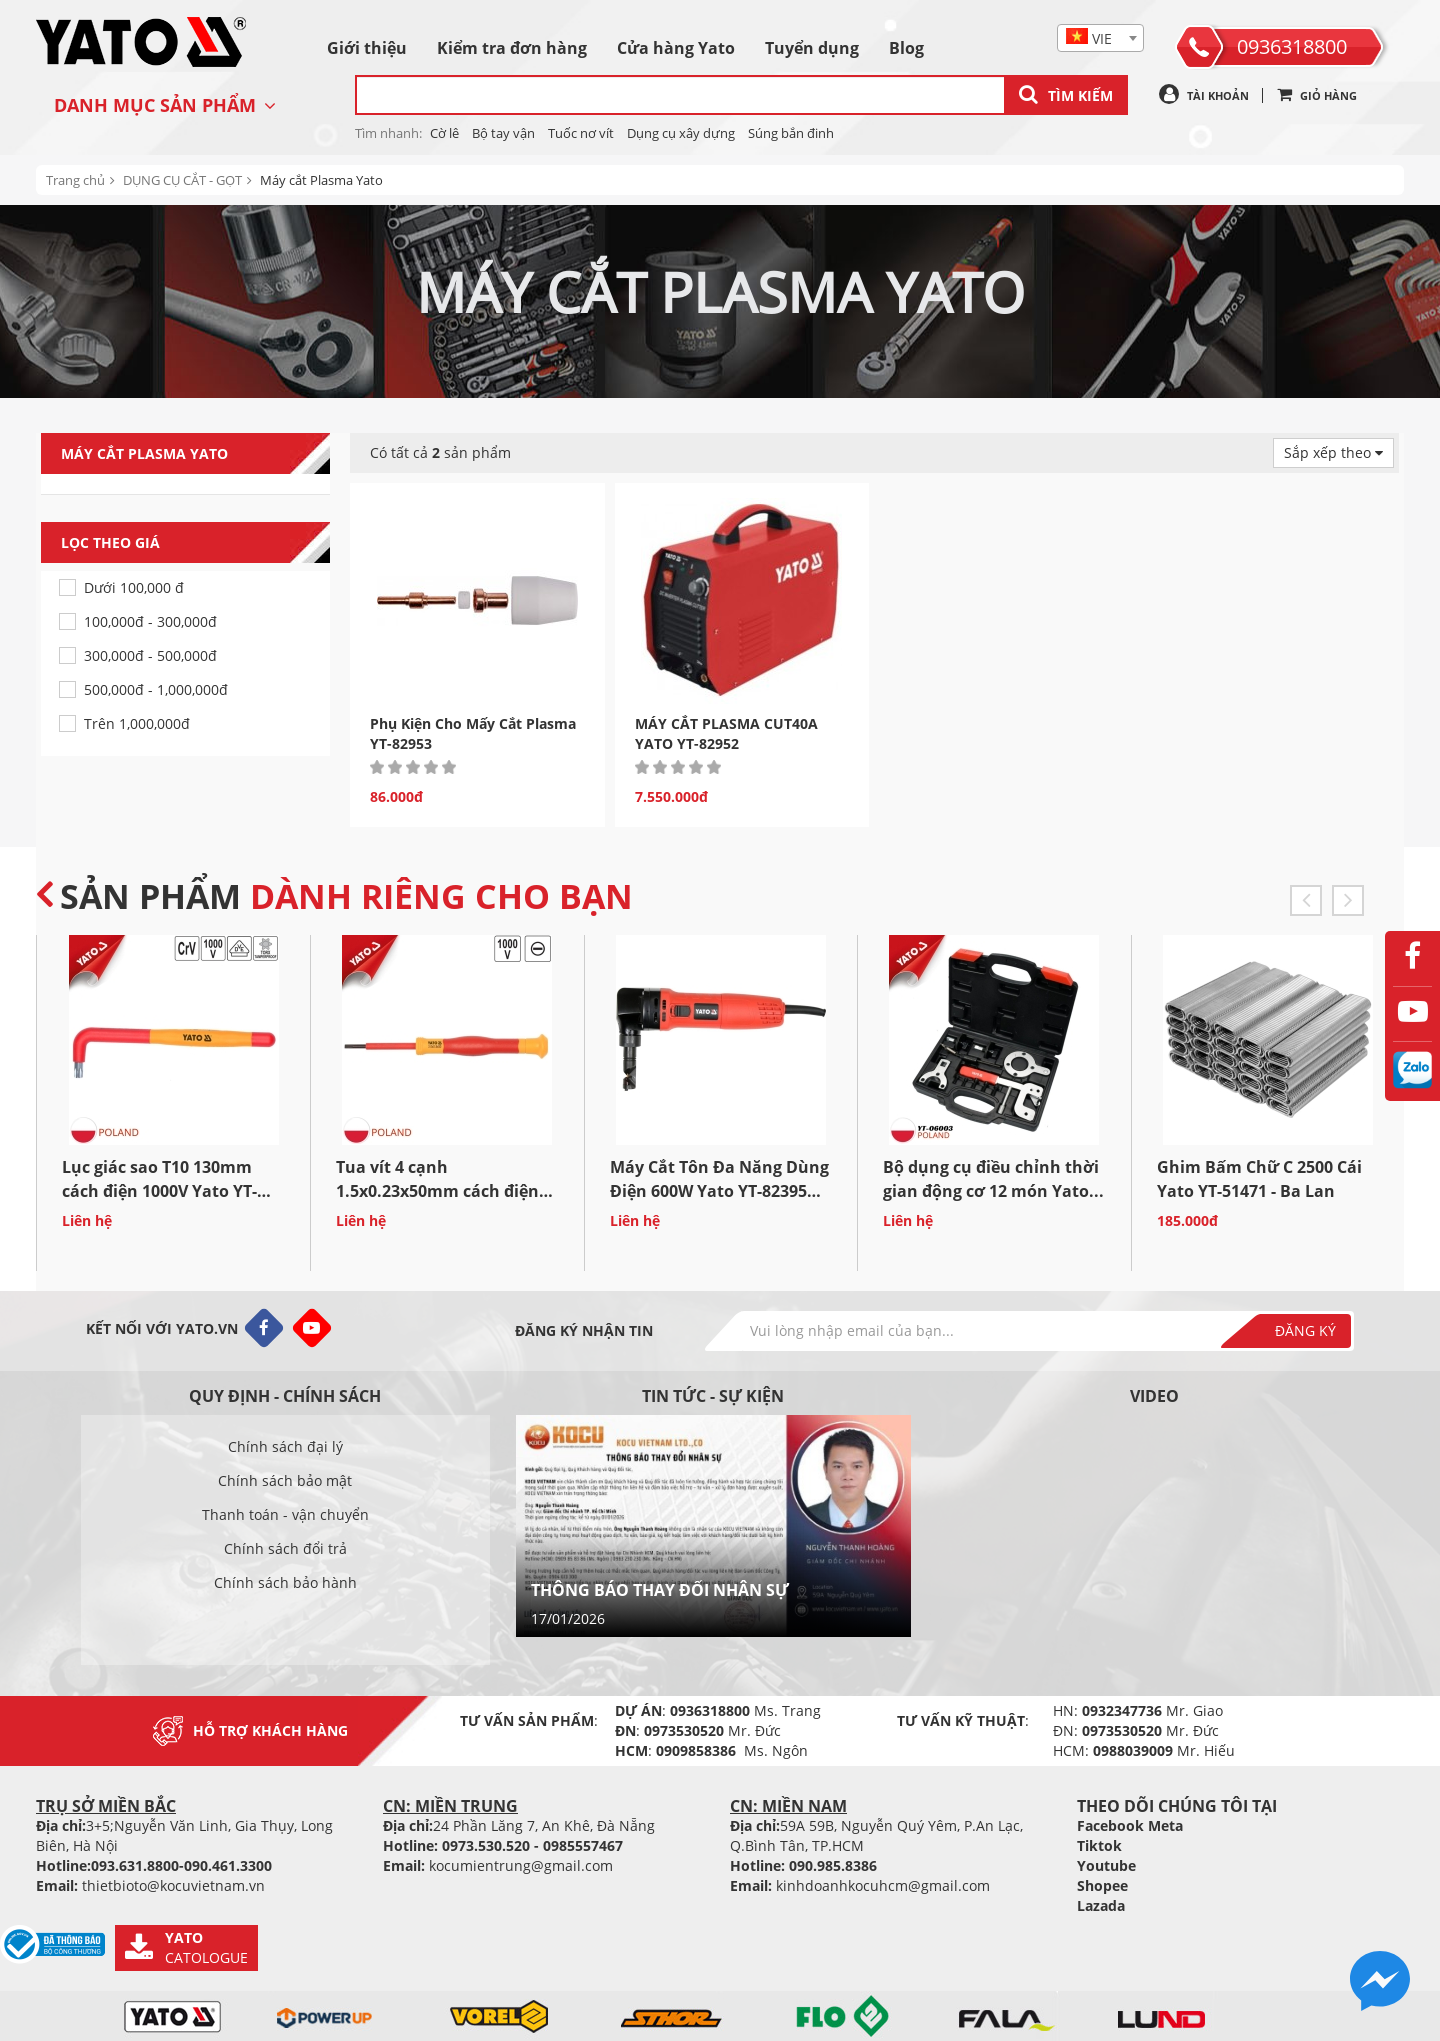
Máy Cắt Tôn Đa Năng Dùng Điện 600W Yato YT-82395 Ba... (719, 1191)
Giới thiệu (367, 48)
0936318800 (1292, 46)
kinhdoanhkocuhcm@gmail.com (883, 1885)
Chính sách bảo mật (285, 1480)
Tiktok (1099, 1845)
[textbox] (1100, 39)
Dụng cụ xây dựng (681, 133)
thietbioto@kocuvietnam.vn (173, 1885)
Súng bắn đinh (791, 133)
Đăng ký (1305, 1330)
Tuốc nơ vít (581, 133)
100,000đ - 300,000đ (150, 621)
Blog (906, 48)
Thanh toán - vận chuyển (285, 1514)
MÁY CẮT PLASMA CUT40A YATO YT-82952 (726, 733)
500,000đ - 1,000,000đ (156, 689)
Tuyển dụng (812, 48)
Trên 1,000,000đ (137, 723)
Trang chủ (75, 180)
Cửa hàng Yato (676, 48)
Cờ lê (444, 133)
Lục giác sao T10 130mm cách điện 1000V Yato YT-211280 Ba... (159, 1191)
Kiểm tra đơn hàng (512, 48)
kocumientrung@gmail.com (521, 1865)
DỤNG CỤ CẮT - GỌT (182, 180)
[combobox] (1100, 38)
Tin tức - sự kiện (713, 1396)
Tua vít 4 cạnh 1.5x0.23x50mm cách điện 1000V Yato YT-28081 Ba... (437, 1191)
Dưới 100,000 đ (134, 587)
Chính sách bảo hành (285, 1582)
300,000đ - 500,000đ (150, 655)
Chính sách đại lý (285, 1446)
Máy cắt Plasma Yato (321, 180)
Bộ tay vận (503, 133)
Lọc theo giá (195, 543)
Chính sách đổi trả (285, 1548)
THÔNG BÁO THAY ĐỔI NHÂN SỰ (660, 1590)
